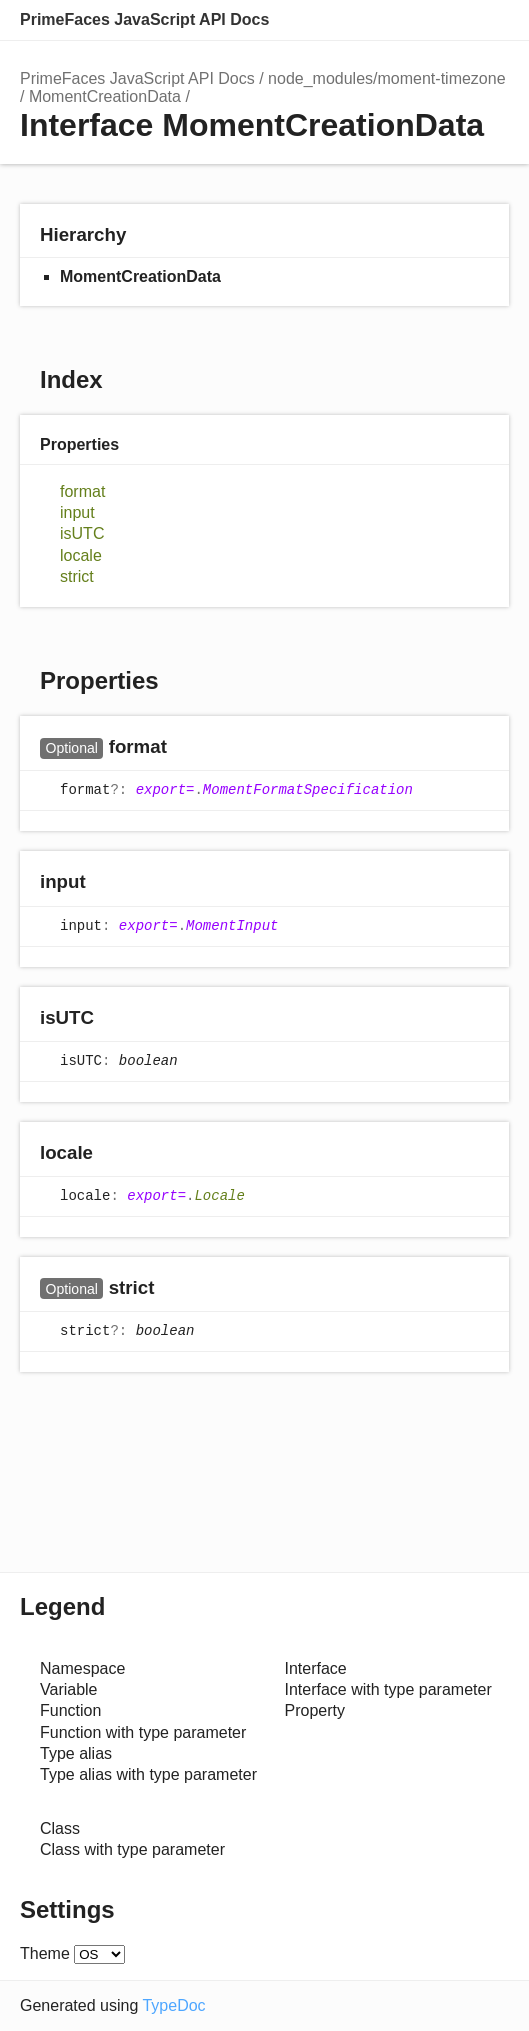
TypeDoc (173, 2005)
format (82, 491)
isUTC (82, 533)
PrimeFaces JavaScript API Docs (144, 19)
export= (165, 791)
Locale (219, 1196)
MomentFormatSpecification (308, 791)
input (77, 512)
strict (77, 576)
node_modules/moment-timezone (386, 78)
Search (409, 20)
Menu (489, 20)
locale (81, 555)
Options (449, 20)
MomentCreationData (105, 96)
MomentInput (232, 926)
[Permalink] (186, 748)
